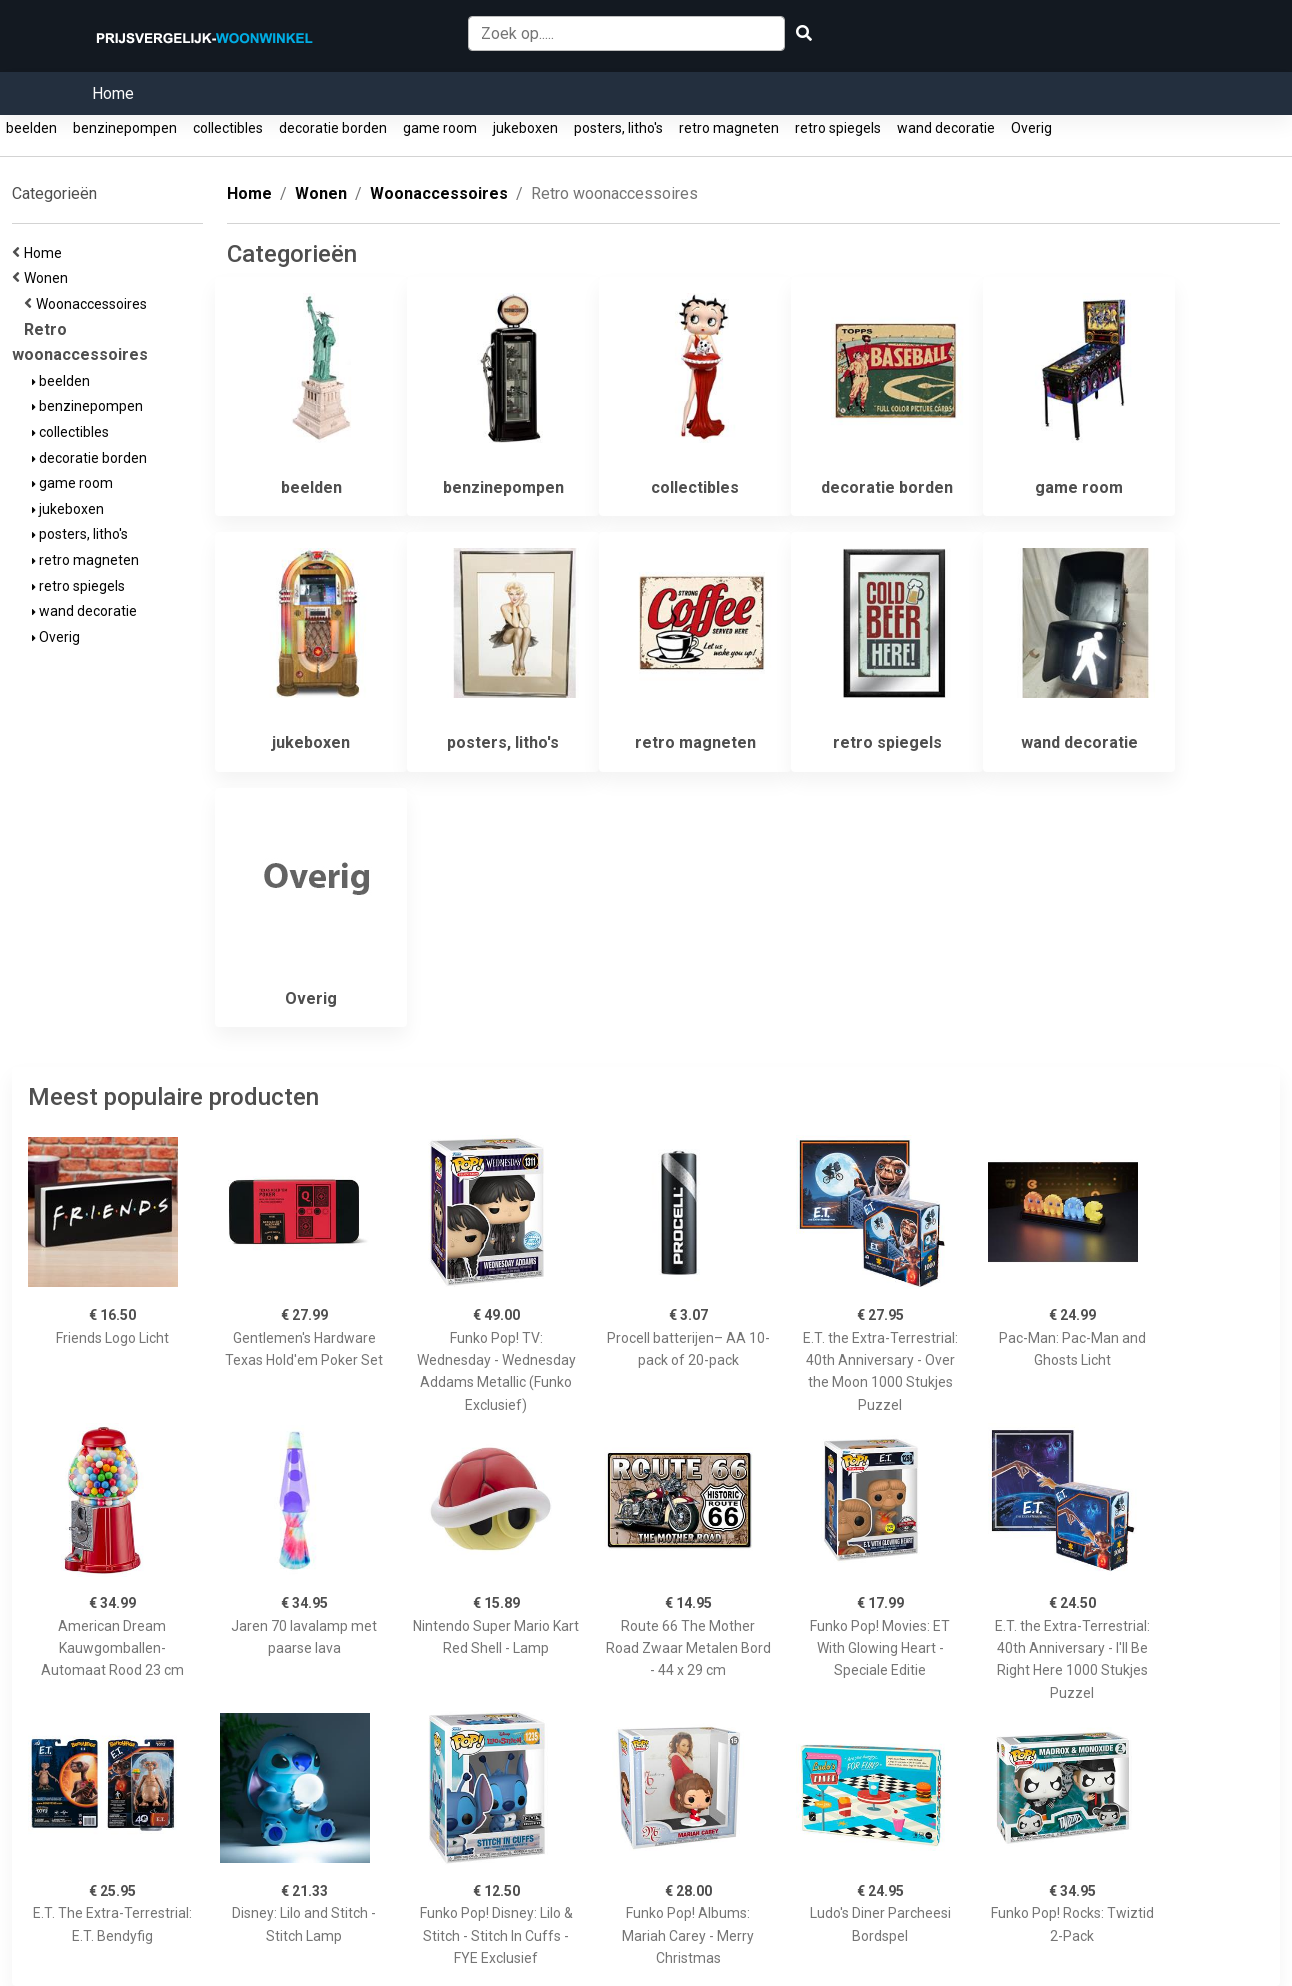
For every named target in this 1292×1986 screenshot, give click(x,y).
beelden (31, 128)
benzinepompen (125, 128)
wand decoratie (946, 128)
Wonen (49, 278)
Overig (1031, 128)
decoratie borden (333, 128)
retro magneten (729, 128)
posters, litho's (618, 128)
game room (440, 128)
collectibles (228, 128)
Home (113, 93)
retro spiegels (838, 128)
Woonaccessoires (94, 304)
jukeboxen (525, 128)
